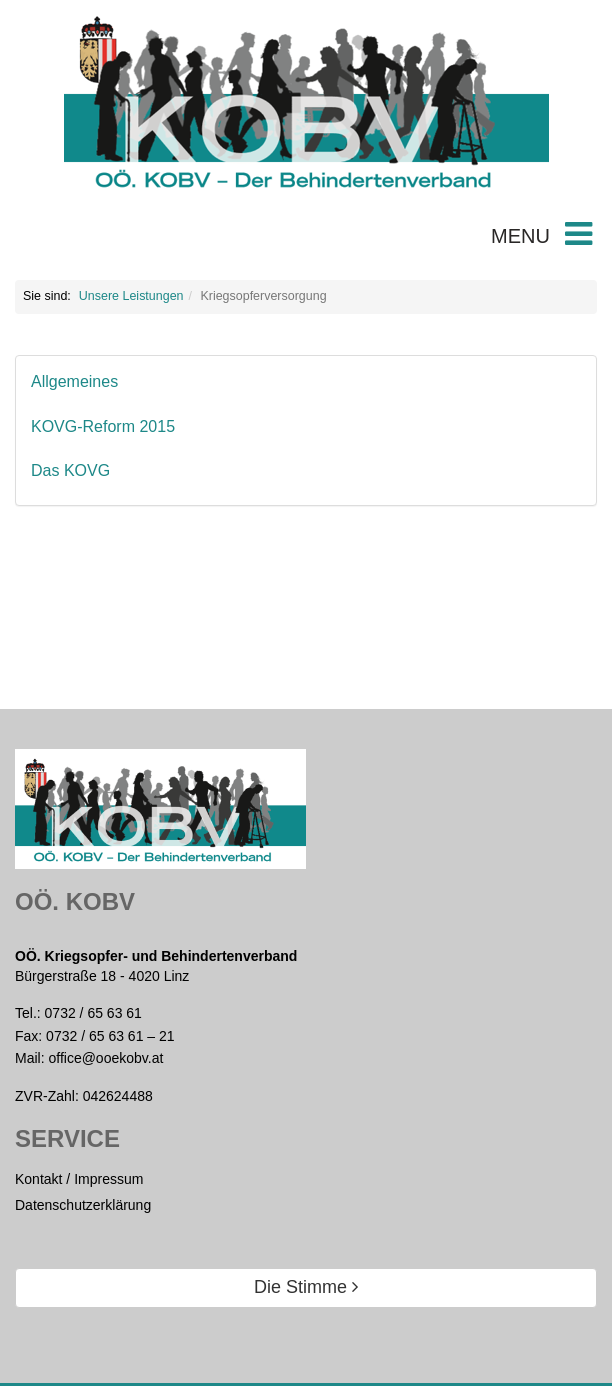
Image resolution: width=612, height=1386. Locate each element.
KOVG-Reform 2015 (103, 426)
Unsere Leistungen (131, 296)
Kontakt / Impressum (79, 1179)
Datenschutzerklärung (83, 1205)
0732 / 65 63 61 (93, 1013)
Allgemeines (74, 381)
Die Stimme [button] (306, 1287)
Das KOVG (70, 470)
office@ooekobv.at (105, 1058)
